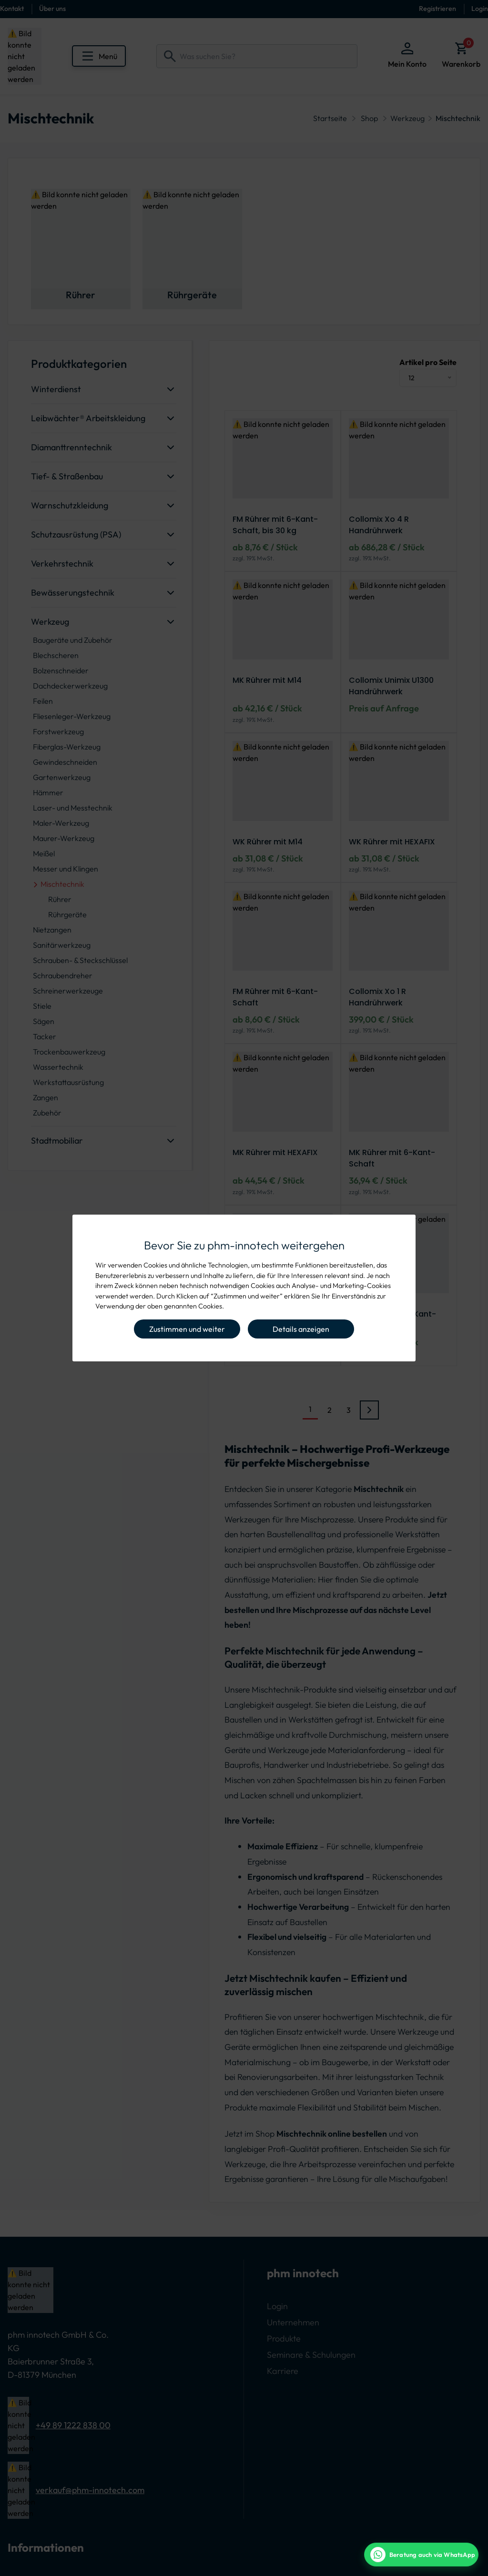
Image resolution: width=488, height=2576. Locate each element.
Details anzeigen (301, 1329)
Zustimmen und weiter (187, 1329)
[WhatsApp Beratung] (421, 2554)
